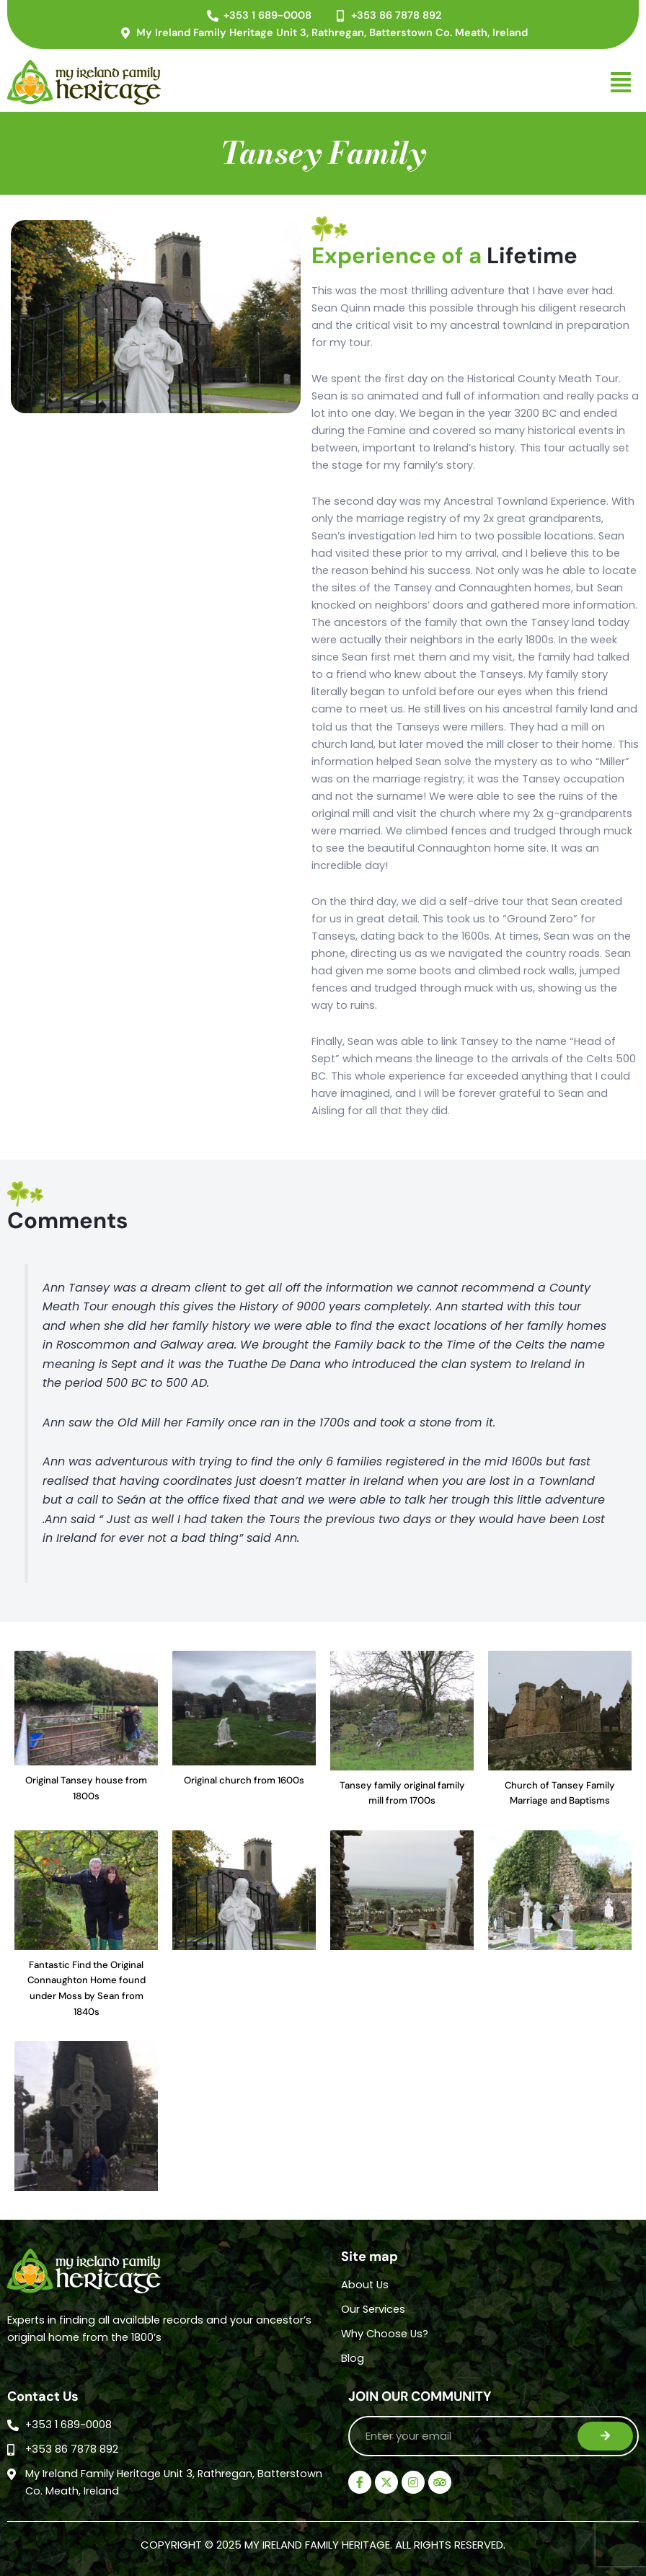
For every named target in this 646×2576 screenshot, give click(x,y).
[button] (418, 82)
